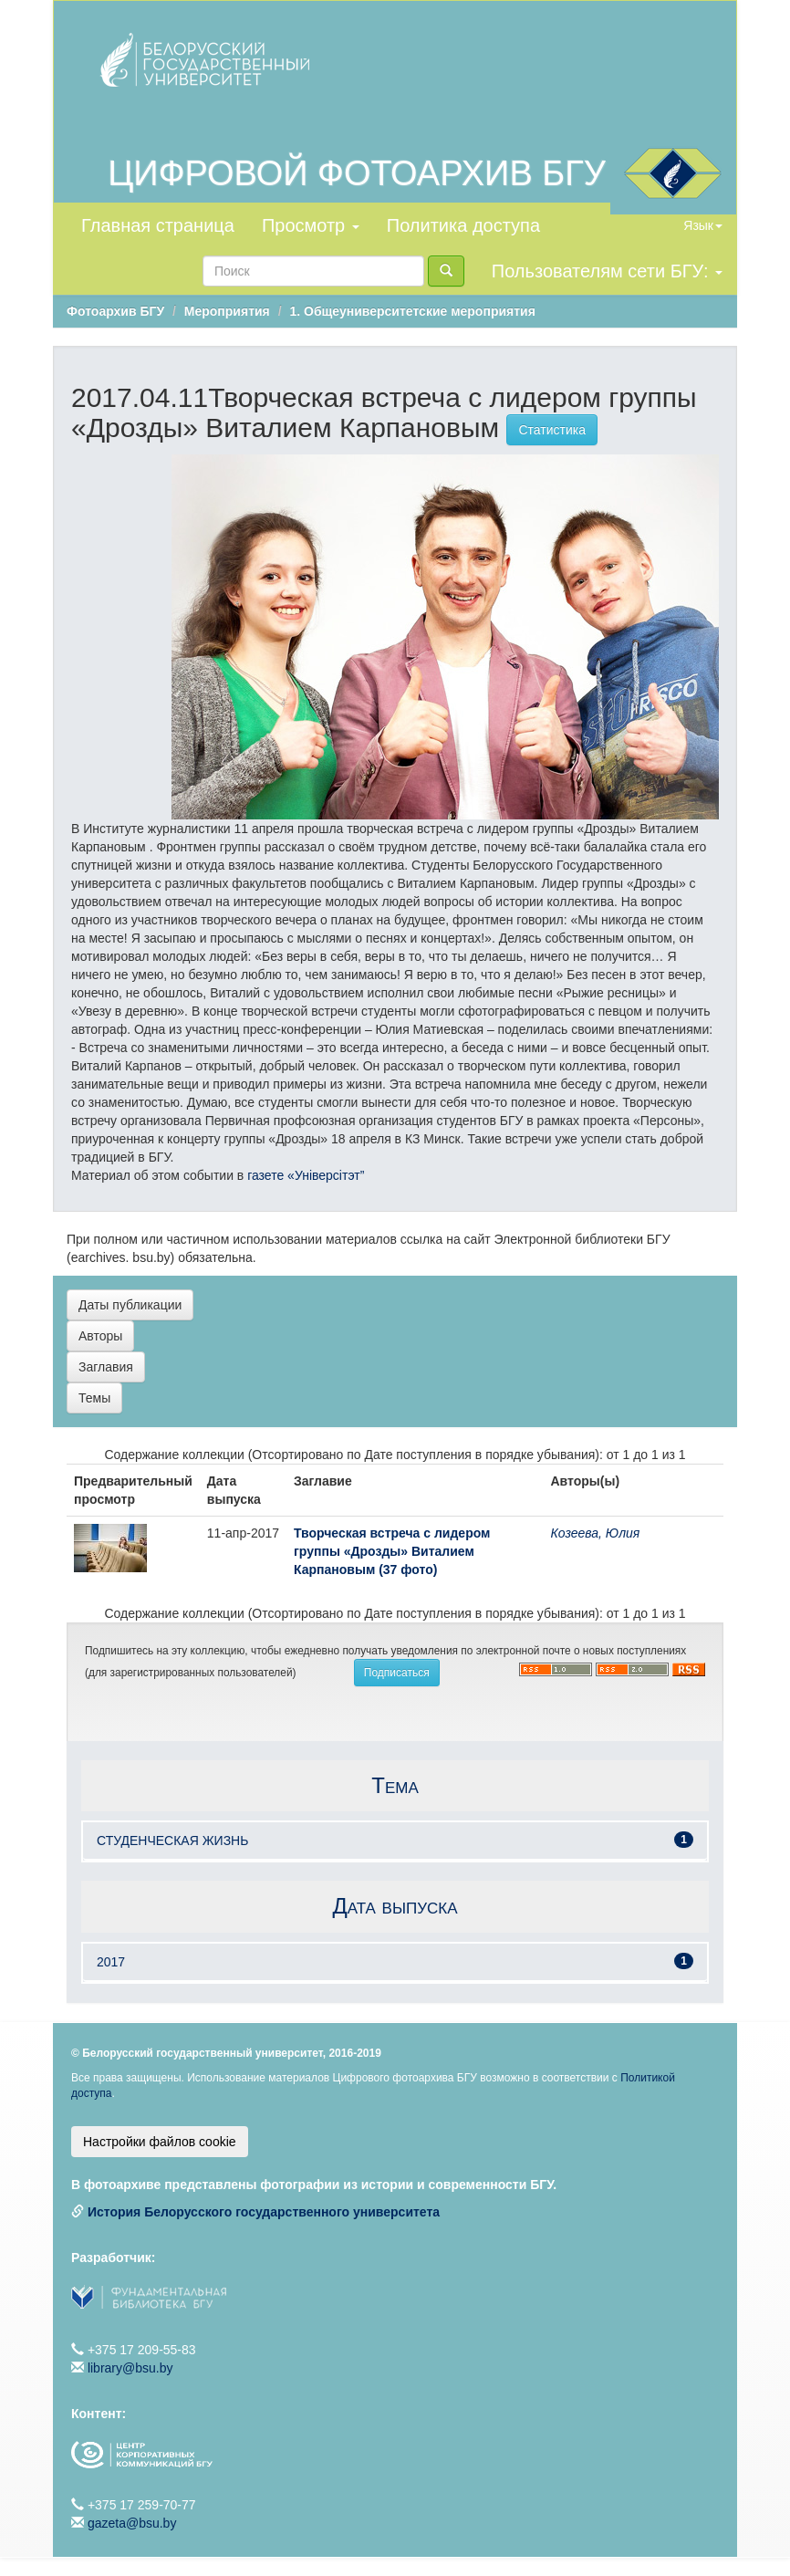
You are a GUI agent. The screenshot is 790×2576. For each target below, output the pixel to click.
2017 (111, 1962)
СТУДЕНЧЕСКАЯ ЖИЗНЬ (172, 1840)
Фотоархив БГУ (115, 311)
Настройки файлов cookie (159, 2141)
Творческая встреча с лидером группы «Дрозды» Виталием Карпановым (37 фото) (392, 1551)
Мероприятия (227, 311)
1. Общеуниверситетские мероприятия (412, 311)
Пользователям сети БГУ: (607, 271)
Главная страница (157, 225)
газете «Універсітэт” (304, 1175)
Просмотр (310, 225)
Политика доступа (463, 225)
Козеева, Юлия (595, 1533)
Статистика (552, 429)
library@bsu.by (130, 2368)
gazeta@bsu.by (132, 2523)
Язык (702, 225)
